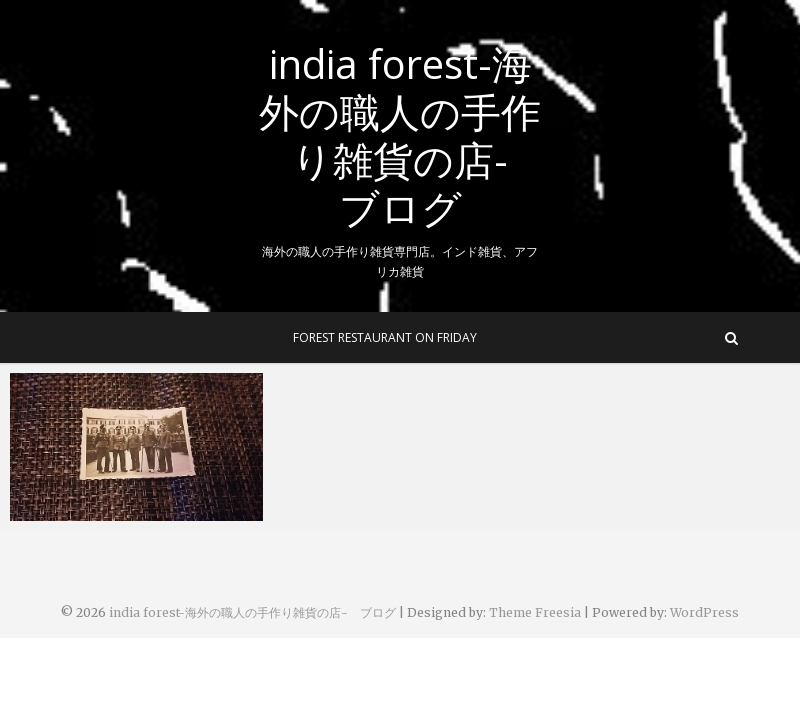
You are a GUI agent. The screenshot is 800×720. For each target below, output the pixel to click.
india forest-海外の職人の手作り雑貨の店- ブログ (400, 136)
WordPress (704, 612)
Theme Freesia (535, 612)
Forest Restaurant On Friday (385, 337)
